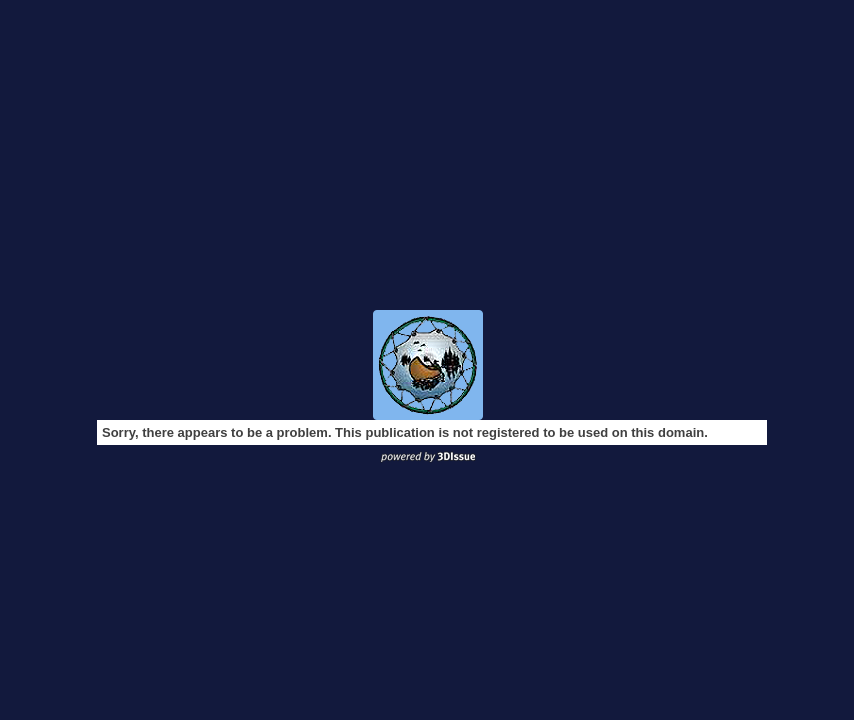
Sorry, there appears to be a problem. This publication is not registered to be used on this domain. (405, 432)
